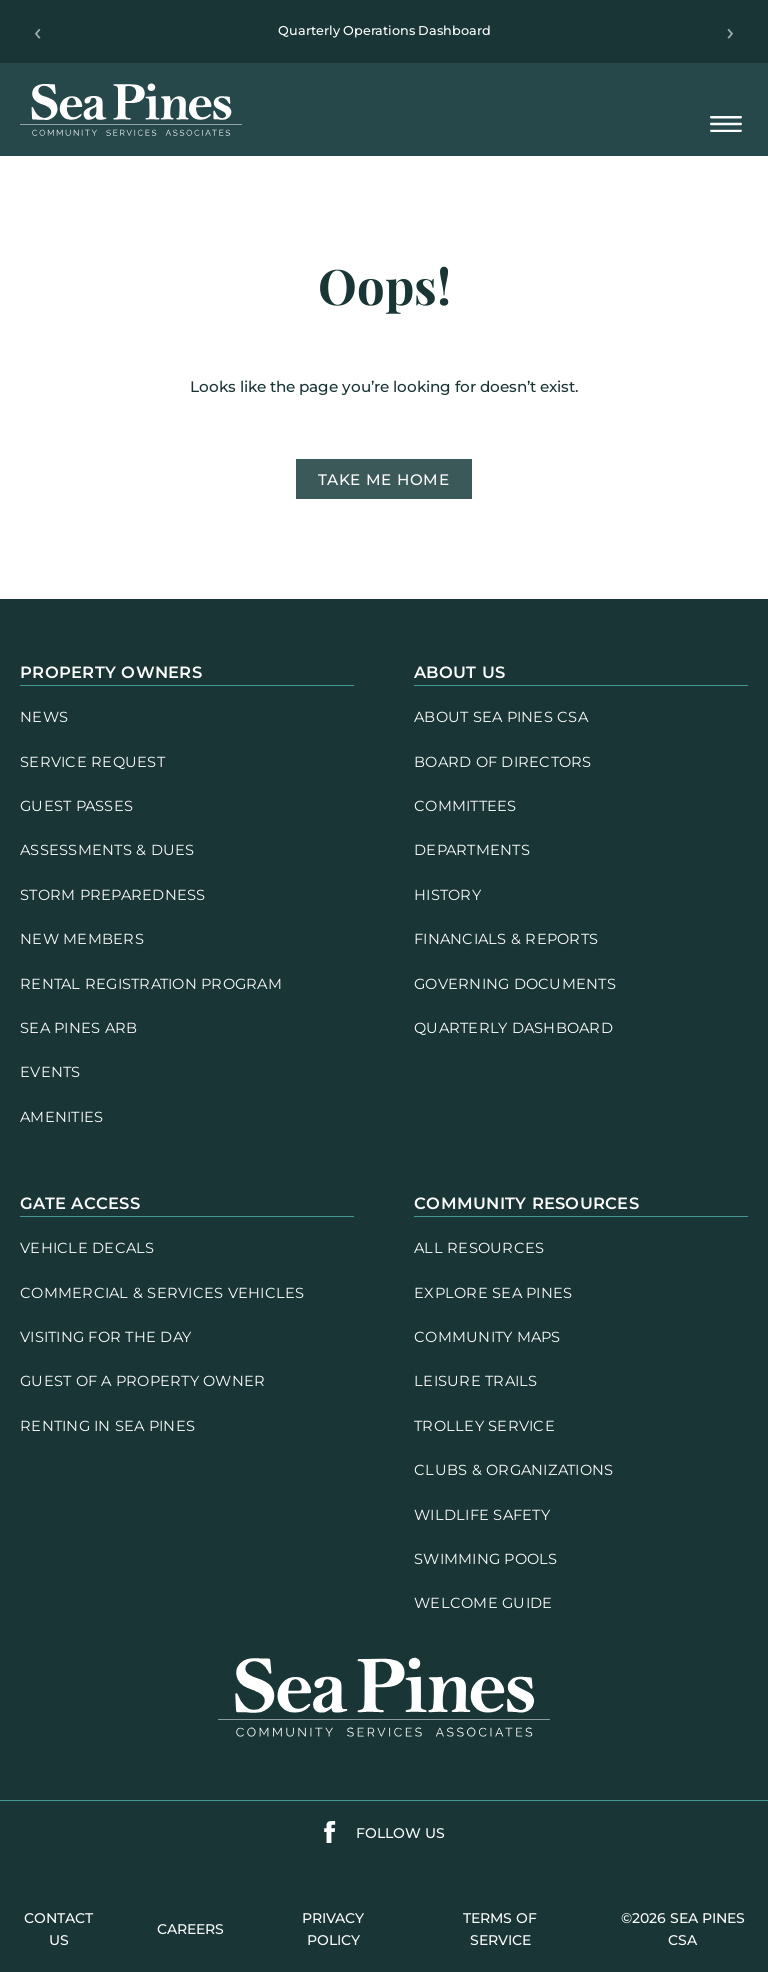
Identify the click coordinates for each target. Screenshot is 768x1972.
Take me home (383, 479)
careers (190, 1929)
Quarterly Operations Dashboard (384, 30)
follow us (400, 1833)
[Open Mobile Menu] (726, 125)
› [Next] (730, 32)
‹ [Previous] (37, 32)
